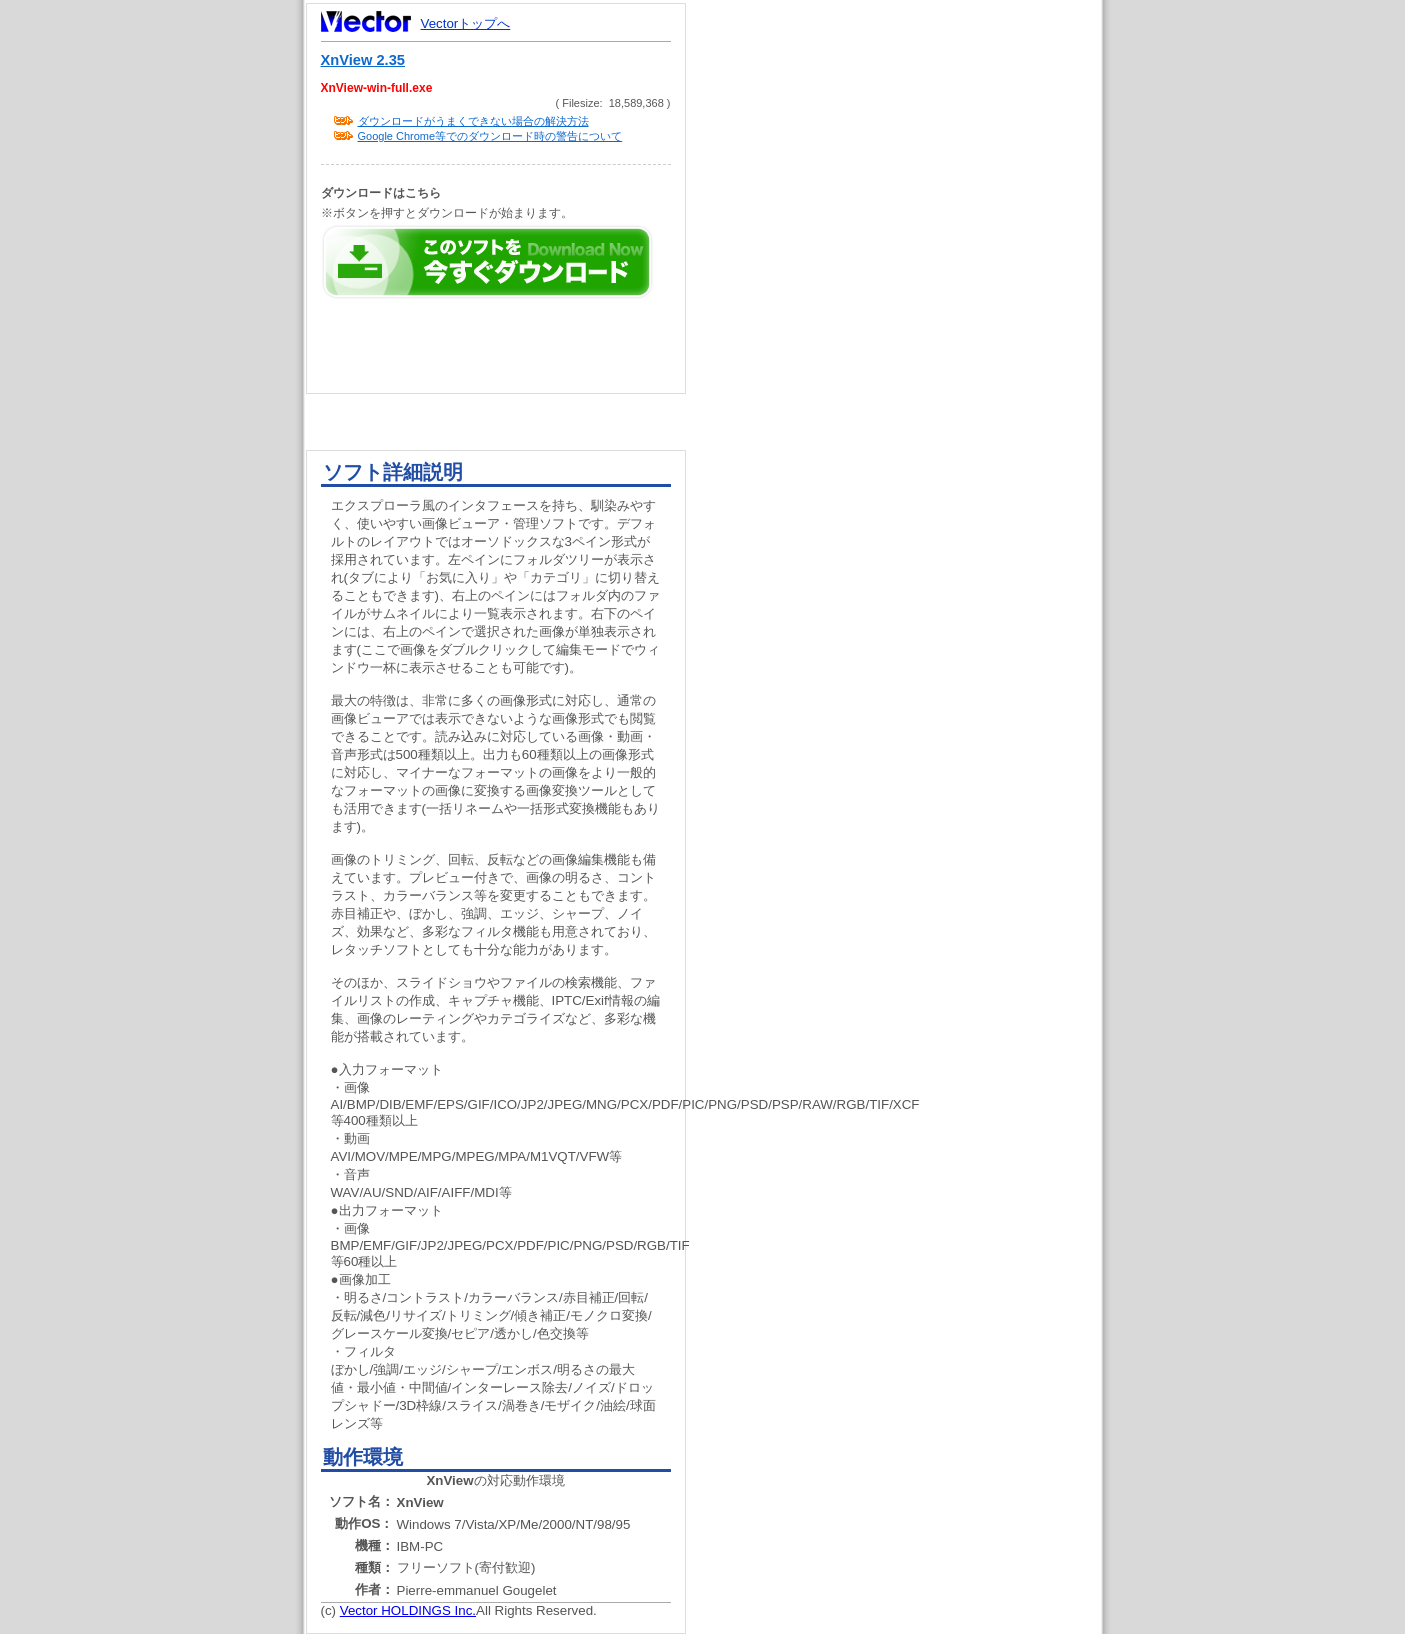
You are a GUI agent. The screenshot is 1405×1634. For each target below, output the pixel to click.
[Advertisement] (911, 380)
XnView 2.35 (363, 60)
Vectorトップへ (466, 23)
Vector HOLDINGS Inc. (408, 1610)
